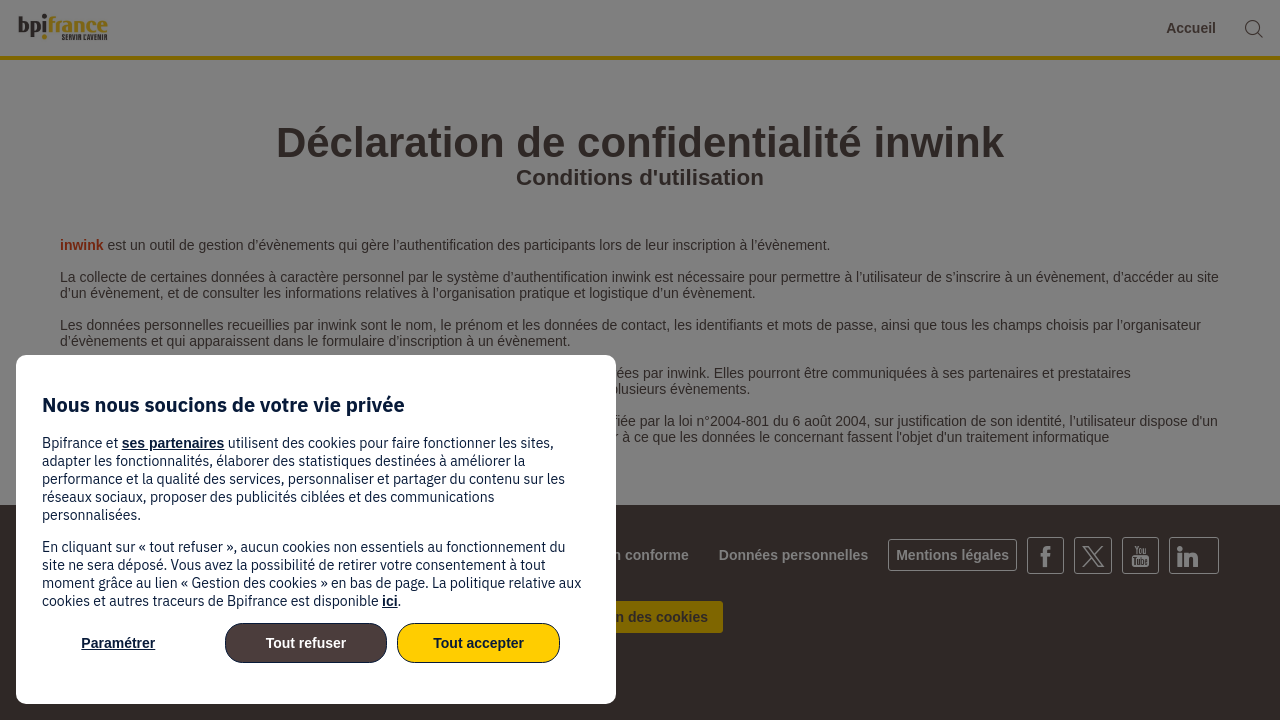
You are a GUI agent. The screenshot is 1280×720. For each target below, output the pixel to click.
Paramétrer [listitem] (118, 643)
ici (390, 601)
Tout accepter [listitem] (478, 643)
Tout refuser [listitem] (306, 643)
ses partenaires (173, 443)
